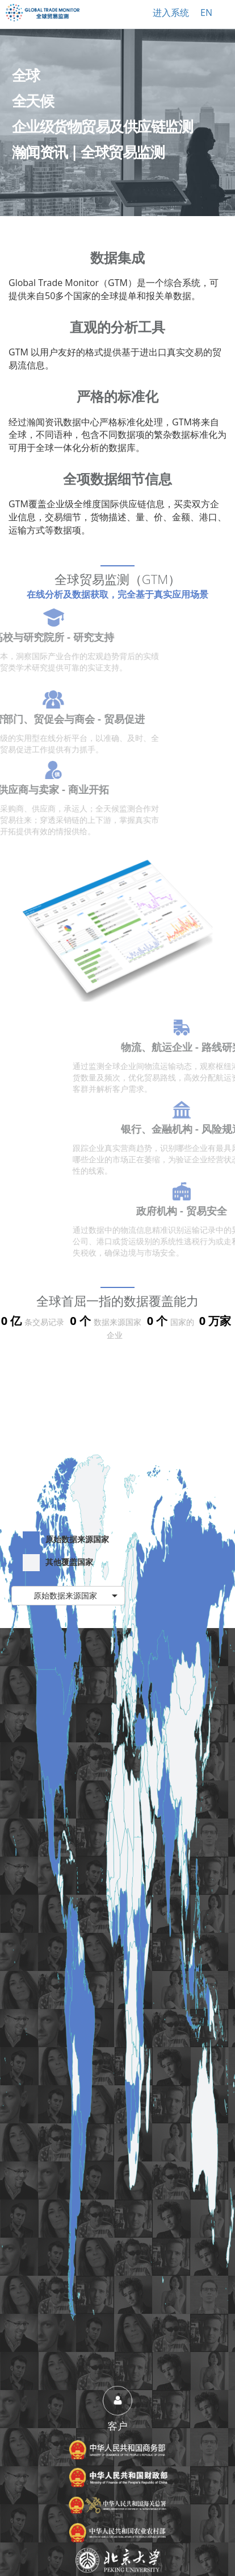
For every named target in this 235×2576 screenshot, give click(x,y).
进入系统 (171, 12)
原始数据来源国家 (66, 1539)
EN (206, 12)
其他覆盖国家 (58, 1562)
